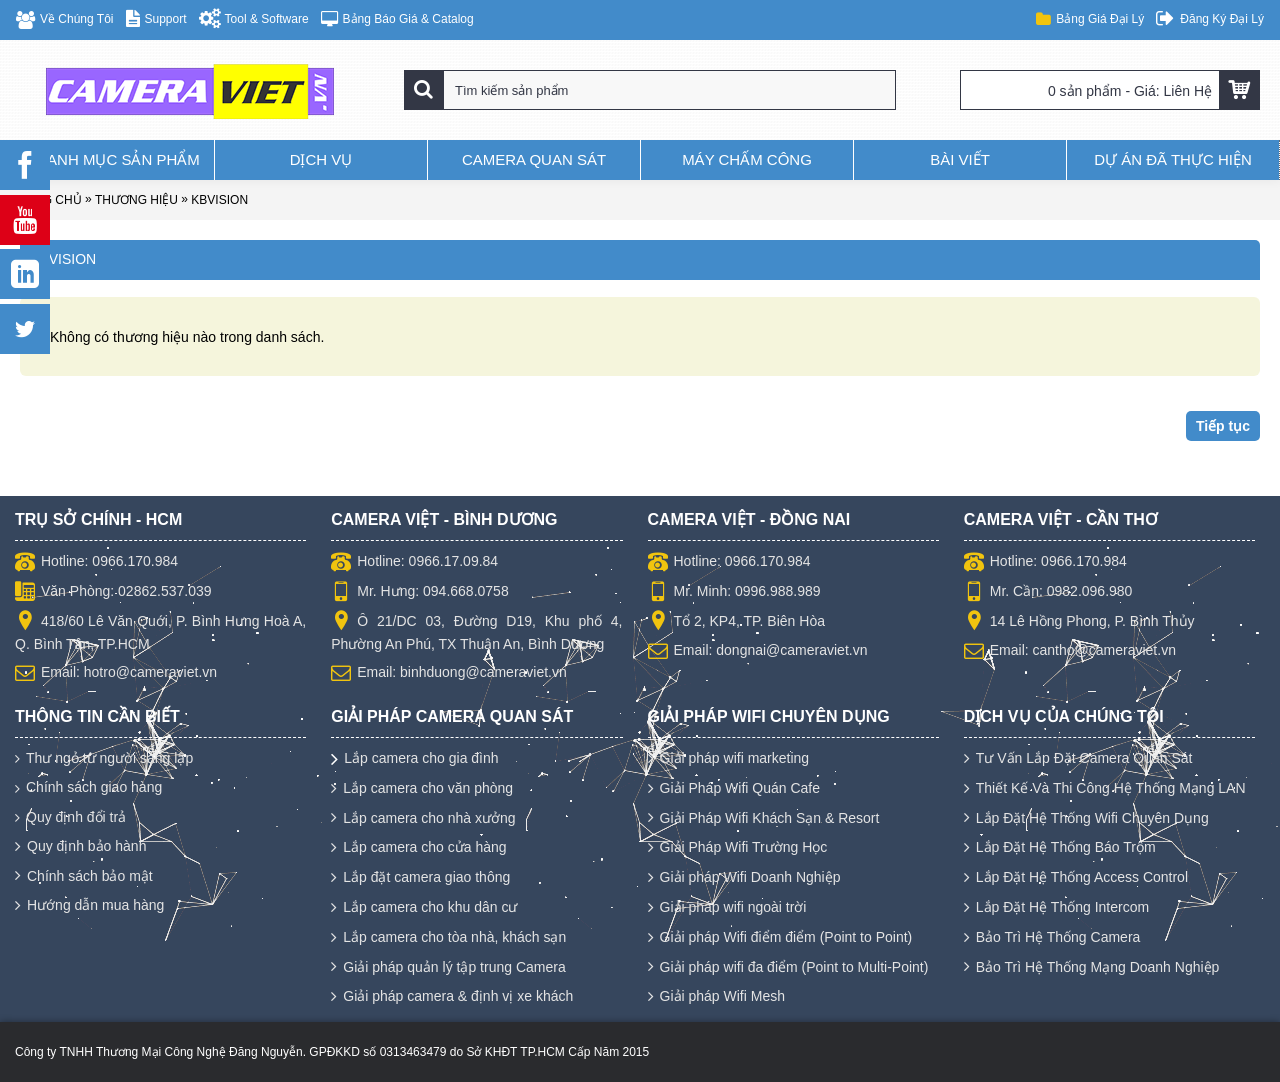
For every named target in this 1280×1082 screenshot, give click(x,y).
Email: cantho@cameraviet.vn (1070, 652)
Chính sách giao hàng (88, 787)
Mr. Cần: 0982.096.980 (1048, 593)
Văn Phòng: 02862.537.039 (113, 593)
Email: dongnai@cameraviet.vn (758, 652)
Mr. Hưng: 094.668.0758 (419, 593)
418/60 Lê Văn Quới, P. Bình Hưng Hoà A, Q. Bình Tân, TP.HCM (160, 631)
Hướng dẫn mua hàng (89, 906)
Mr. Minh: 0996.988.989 (734, 593)
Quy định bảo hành (80, 847)
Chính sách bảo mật (84, 877)
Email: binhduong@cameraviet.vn (449, 674)
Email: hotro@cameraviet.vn (116, 674)
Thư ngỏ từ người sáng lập (104, 758)
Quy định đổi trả (70, 817)
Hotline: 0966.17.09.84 (414, 563)
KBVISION (219, 200)
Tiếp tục (1223, 426)
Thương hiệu (136, 200)
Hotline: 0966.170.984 (96, 563)
